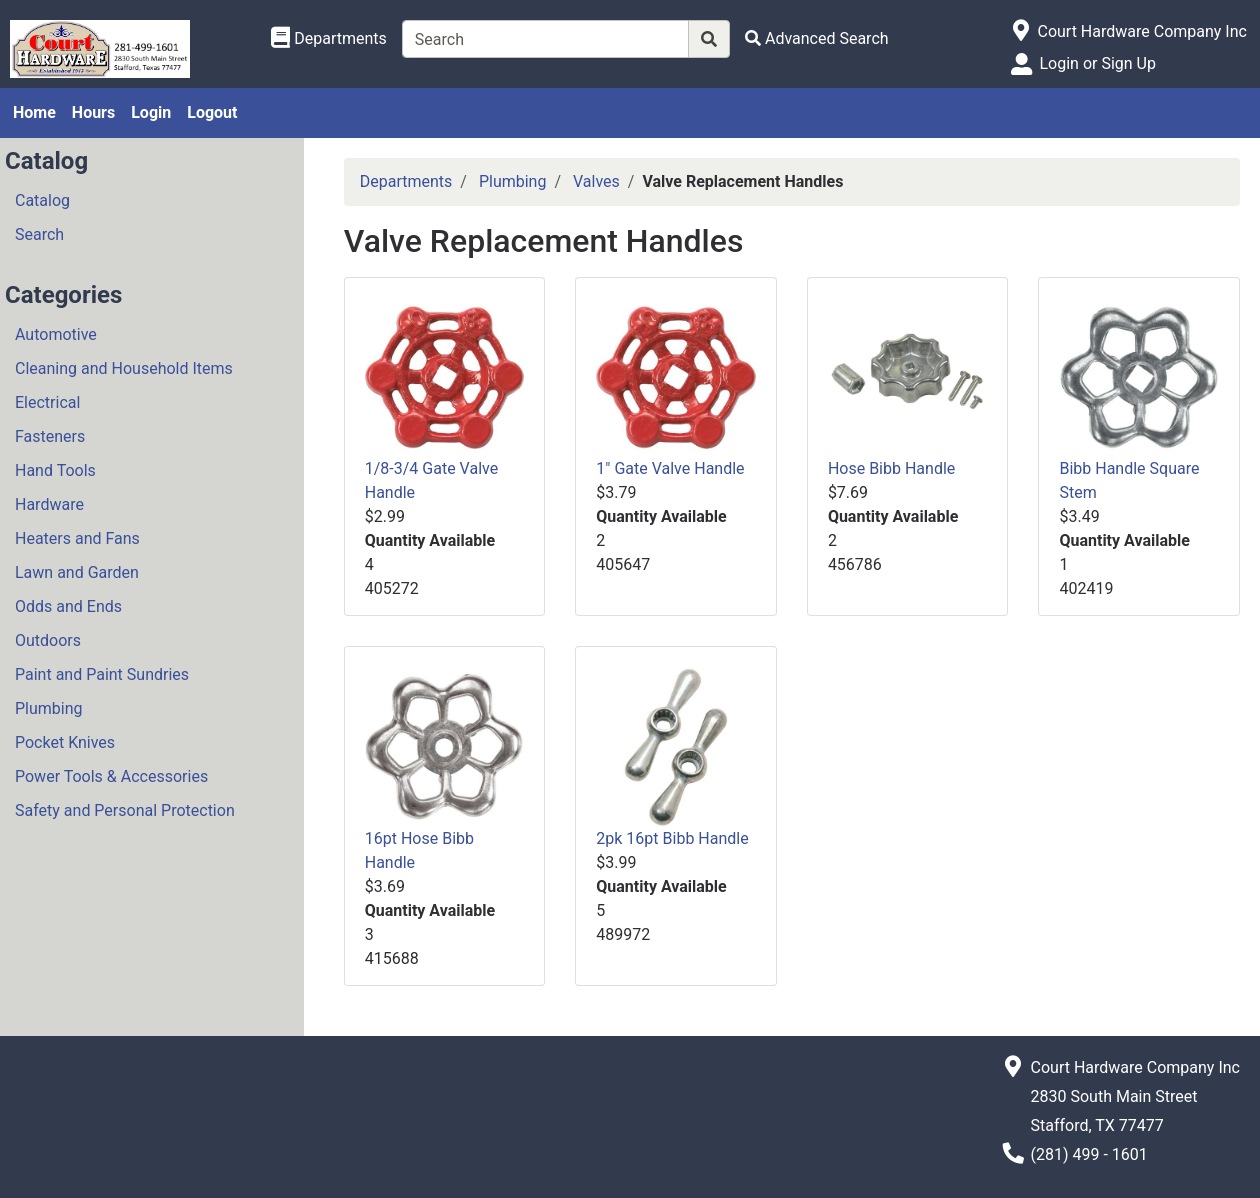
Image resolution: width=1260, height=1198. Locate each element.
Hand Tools (55, 470)
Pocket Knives (65, 742)
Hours (93, 112)
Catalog (42, 200)
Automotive (56, 334)
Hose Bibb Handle (891, 468)
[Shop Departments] (329, 39)
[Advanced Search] (817, 38)
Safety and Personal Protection (125, 810)
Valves (596, 181)
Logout (212, 112)
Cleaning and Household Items (124, 368)
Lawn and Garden (77, 572)
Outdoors (48, 640)
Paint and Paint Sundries (102, 674)
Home (34, 112)
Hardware (49, 504)
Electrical (47, 402)
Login (151, 112)
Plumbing (49, 708)
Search (39, 234)
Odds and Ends (68, 606)
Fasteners (50, 436)
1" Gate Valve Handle (670, 468)
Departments (406, 181)
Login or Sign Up (1097, 63)
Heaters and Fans (77, 538)
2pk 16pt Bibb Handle (672, 838)
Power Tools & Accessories (111, 776)
